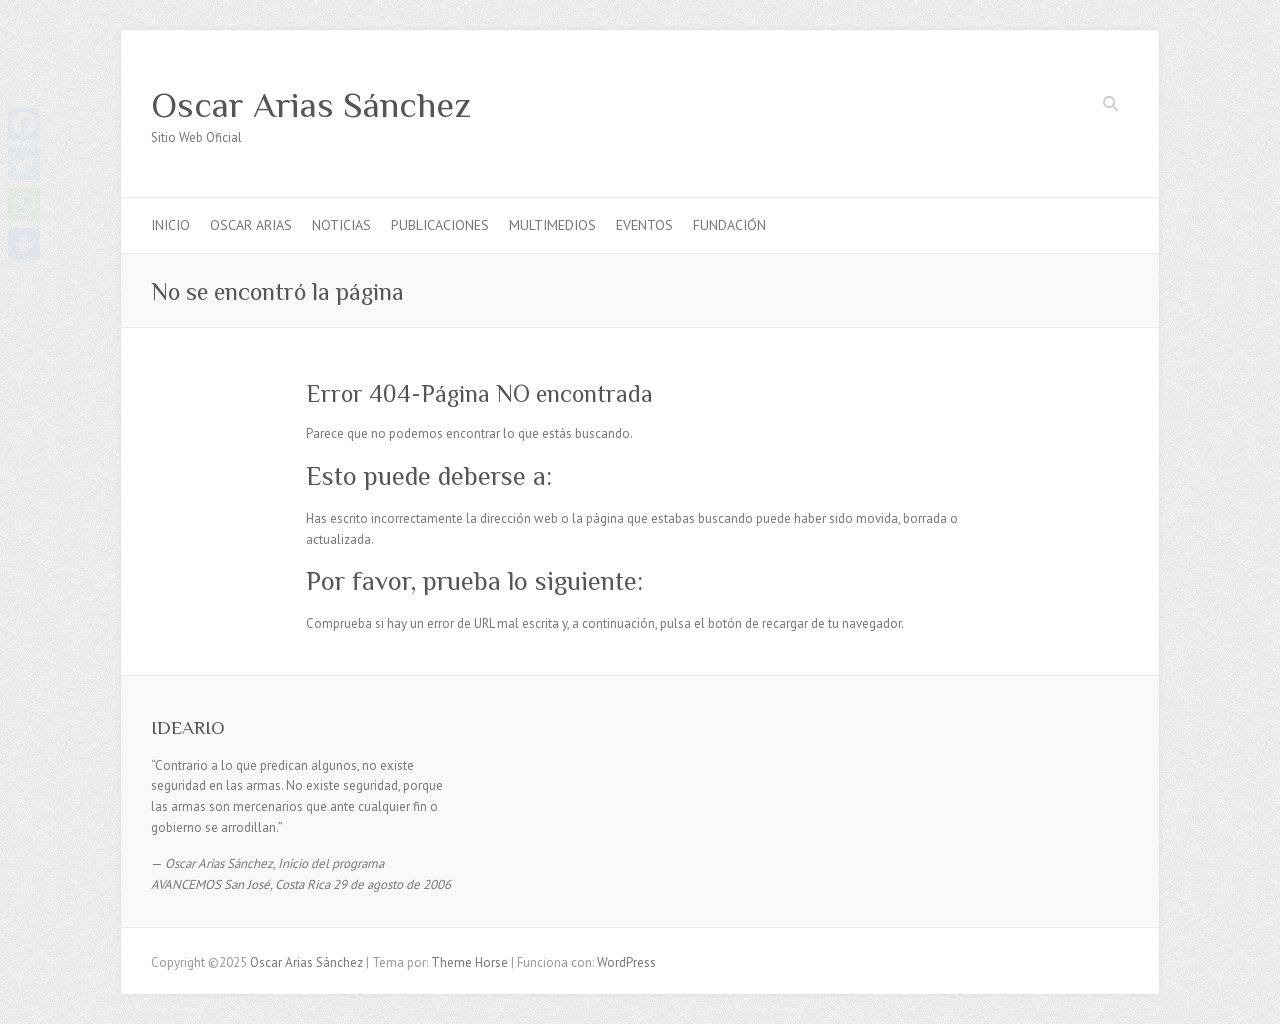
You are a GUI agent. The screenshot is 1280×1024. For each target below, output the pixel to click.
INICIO (170, 225)
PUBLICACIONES (440, 225)
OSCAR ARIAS (251, 225)
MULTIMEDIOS (552, 225)
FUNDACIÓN (729, 225)
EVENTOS (644, 225)
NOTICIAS (341, 225)
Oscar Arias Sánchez (311, 105)
